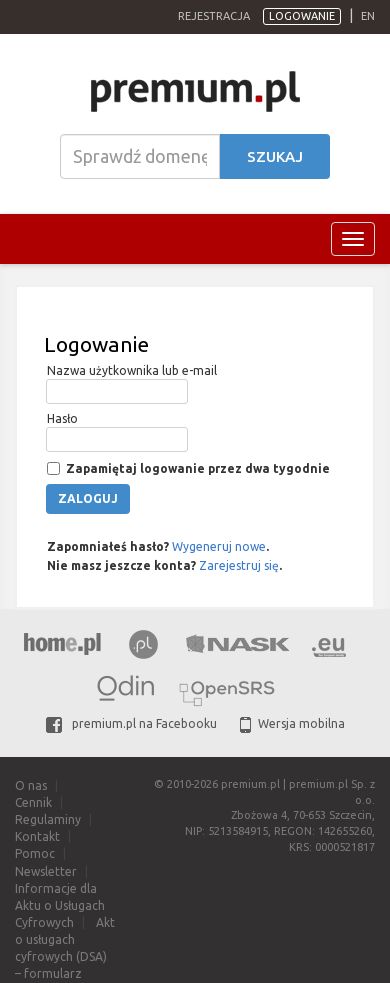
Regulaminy (48, 819)
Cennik (33, 802)
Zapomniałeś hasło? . (156, 546)
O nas (31, 785)
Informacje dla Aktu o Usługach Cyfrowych (60, 905)
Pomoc (35, 853)
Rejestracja (214, 16)
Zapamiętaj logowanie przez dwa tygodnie (196, 468)
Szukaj (275, 156)
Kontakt (37, 836)
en (368, 16)
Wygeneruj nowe (219, 546)
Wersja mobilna (292, 723)
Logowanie (302, 16)
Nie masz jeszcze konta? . (163, 565)
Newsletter (46, 871)
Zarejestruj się (239, 565)
